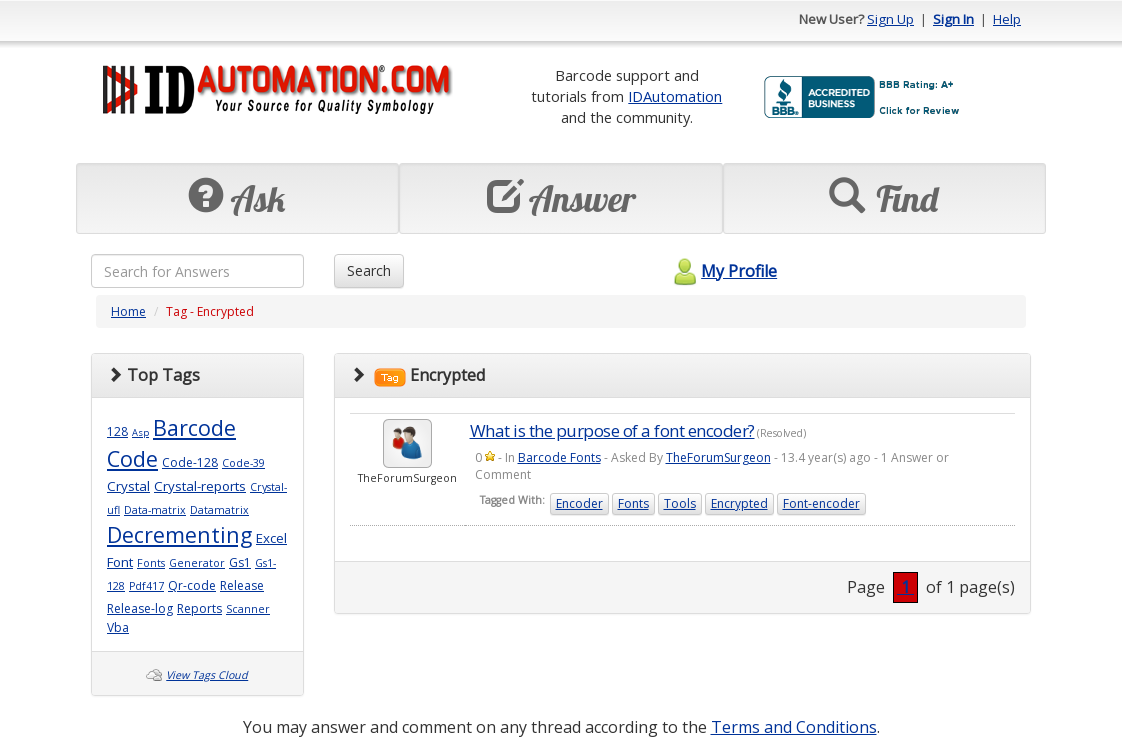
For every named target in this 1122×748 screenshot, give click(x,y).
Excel (271, 538)
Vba (118, 627)
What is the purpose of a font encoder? (612, 430)
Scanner (248, 609)
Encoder (579, 503)
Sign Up (890, 19)
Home (128, 311)
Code (132, 458)
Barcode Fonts (559, 457)
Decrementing (179, 534)
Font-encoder (821, 503)
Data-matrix (155, 510)
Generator (197, 563)
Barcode (194, 427)
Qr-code (192, 585)
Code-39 (243, 463)
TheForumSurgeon (718, 457)
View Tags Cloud (207, 675)
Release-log (140, 608)
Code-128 (190, 462)
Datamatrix (219, 510)
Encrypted (739, 503)
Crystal (128, 486)
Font (120, 562)
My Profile (722, 271)
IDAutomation (675, 96)
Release (242, 585)
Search (369, 270)
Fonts (151, 563)
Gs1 (240, 562)
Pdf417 (146, 586)
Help (1007, 19)
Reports (199, 608)
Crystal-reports (200, 486)
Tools (680, 503)
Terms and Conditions (794, 727)
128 (117, 431)
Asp (140, 432)
